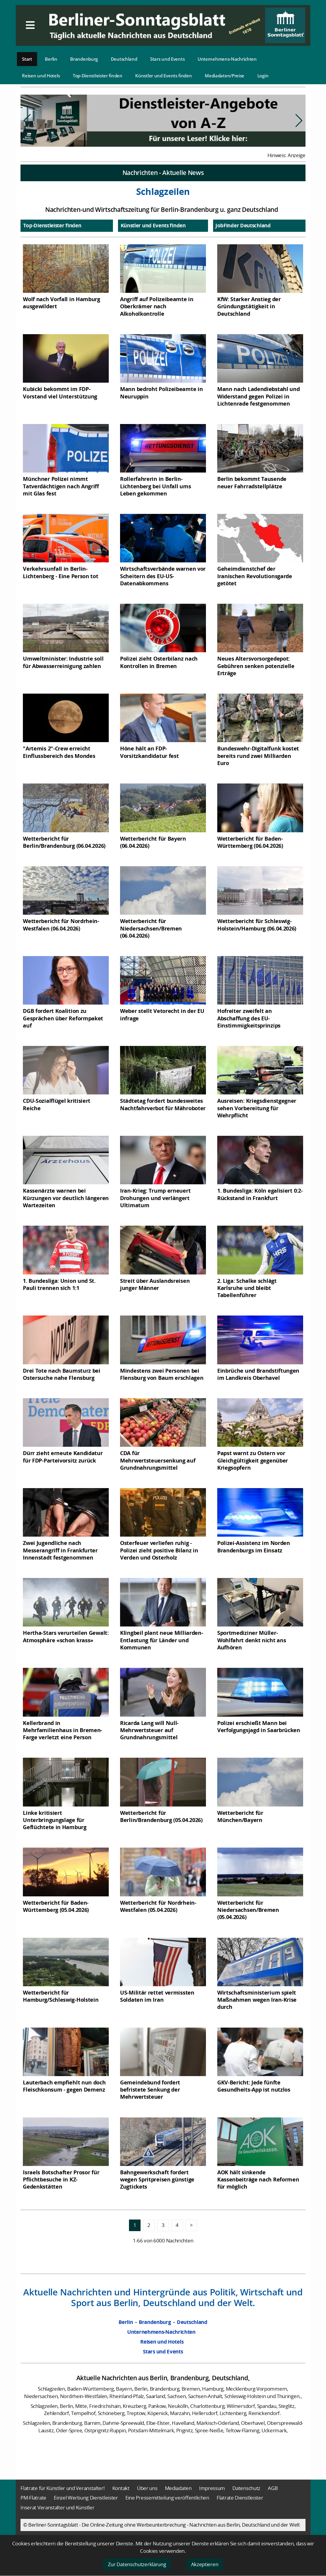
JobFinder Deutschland (243, 225)
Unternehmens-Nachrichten (227, 59)
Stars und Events (167, 59)
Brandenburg (84, 59)
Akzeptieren (204, 2564)
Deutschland (124, 59)
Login (263, 75)
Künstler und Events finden (163, 75)
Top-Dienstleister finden (97, 75)
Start (27, 59)
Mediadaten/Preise (224, 75)
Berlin (51, 59)
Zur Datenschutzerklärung (137, 2564)
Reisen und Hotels (41, 75)
